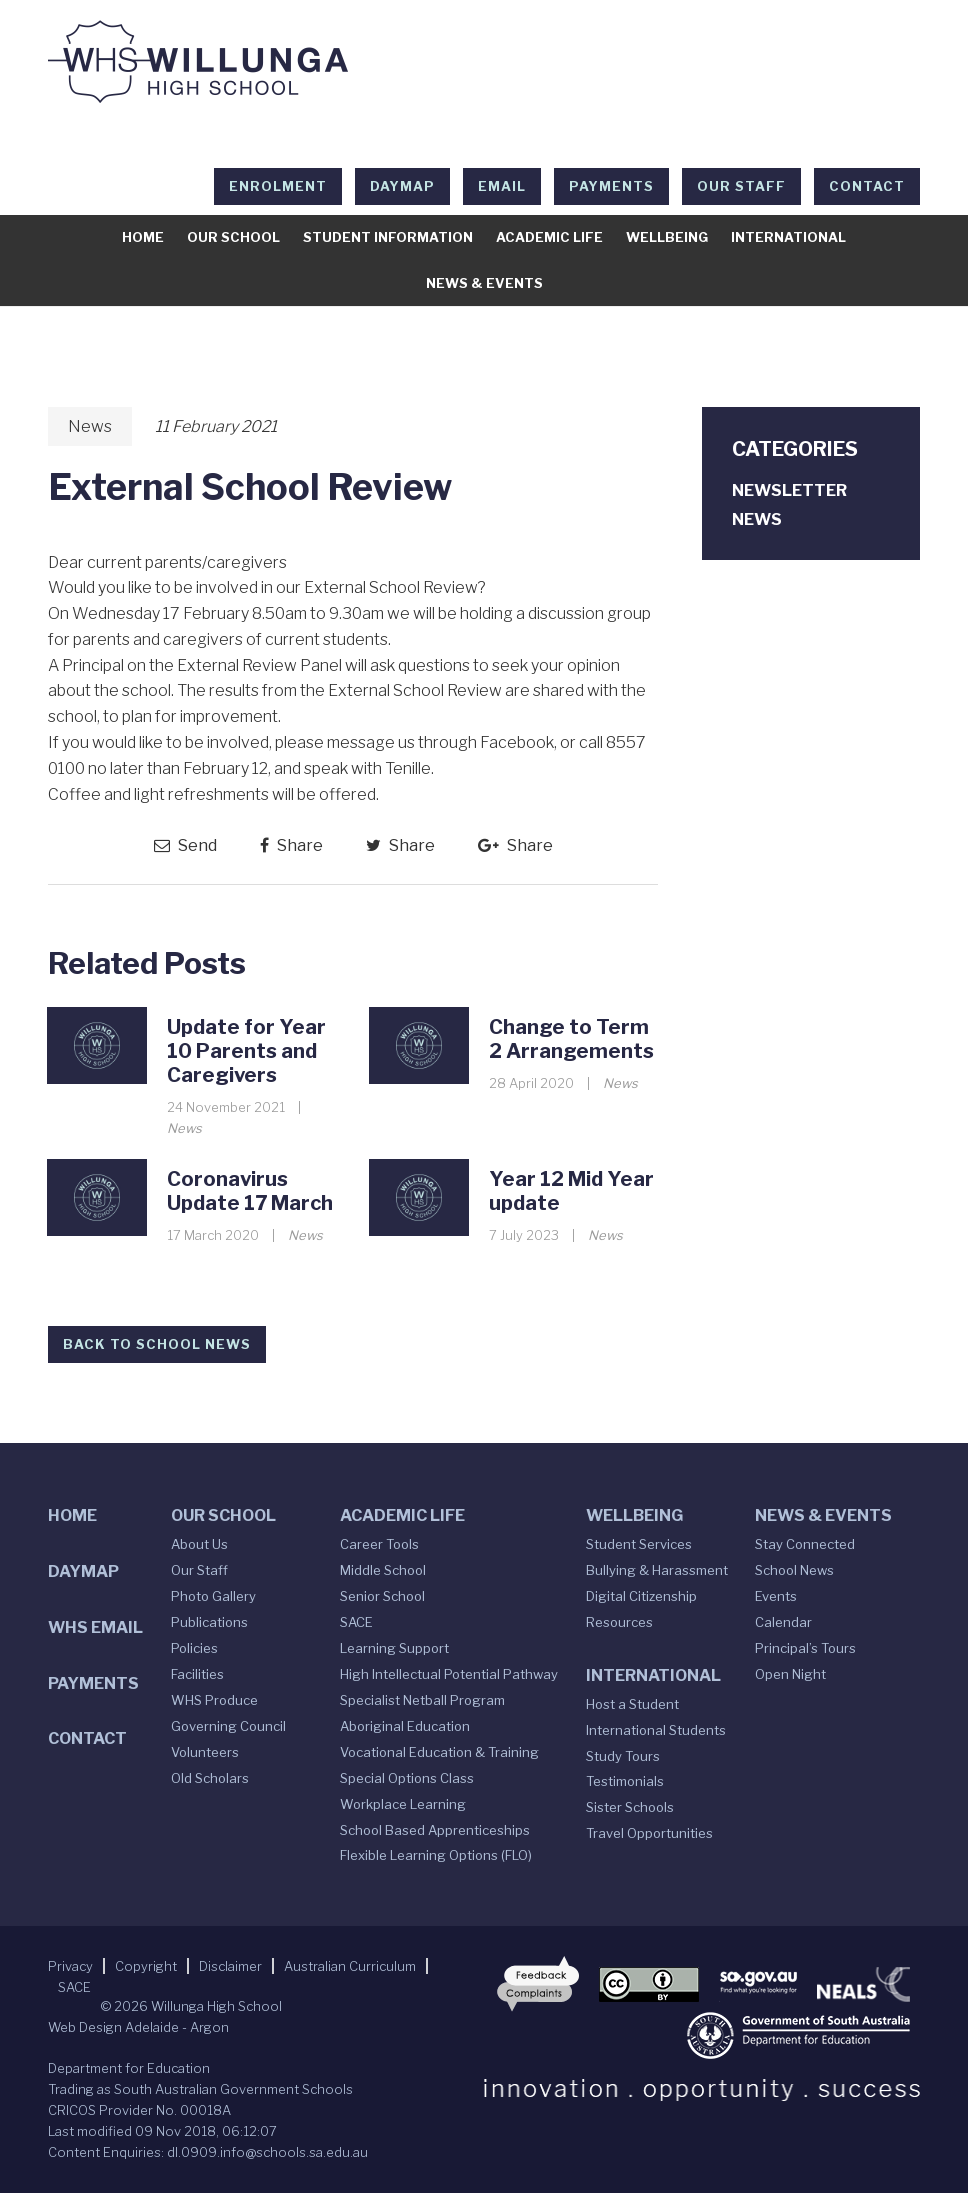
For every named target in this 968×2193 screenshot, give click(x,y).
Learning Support (394, 1648)
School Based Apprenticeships (435, 1830)
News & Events (484, 283)
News (90, 426)
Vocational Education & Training (439, 1752)
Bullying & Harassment (657, 1570)
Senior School (382, 1596)
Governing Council (228, 1726)
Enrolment (278, 186)
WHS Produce (214, 1700)
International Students (656, 1730)
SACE (356, 1622)
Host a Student (632, 1704)
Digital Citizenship (641, 1596)
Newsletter (789, 490)
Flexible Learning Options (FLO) (436, 1855)
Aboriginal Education (405, 1726)
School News (794, 1570)
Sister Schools (630, 1807)
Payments (611, 186)
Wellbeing (667, 237)
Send (185, 845)
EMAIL (502, 186)
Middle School (383, 1570)
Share (291, 845)
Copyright (146, 1966)
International (788, 237)
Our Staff (741, 186)
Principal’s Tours (805, 1648)
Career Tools (379, 1544)
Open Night (790, 1674)
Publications (209, 1622)
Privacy (70, 1966)
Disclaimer (230, 1966)
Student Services (639, 1544)
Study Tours (623, 1756)
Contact (867, 186)
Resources (619, 1622)
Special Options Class (407, 1778)
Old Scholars (210, 1778)
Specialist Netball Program (422, 1700)
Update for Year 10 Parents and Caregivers (246, 1051)
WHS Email (95, 1627)
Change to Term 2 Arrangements (571, 1039)
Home (143, 237)
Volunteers (205, 1752)
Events (776, 1596)
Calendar (783, 1622)
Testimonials (625, 1781)
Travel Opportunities (649, 1833)
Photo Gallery (213, 1596)
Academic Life (549, 237)
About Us (199, 1544)
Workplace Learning (403, 1804)
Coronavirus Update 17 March (250, 1191)
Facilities (197, 1674)
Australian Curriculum (350, 1966)
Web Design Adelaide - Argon (138, 2027)
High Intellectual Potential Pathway (449, 1674)
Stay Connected (805, 1544)
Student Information (388, 237)
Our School (233, 237)
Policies (194, 1648)
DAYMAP (402, 186)
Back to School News (157, 1344)
